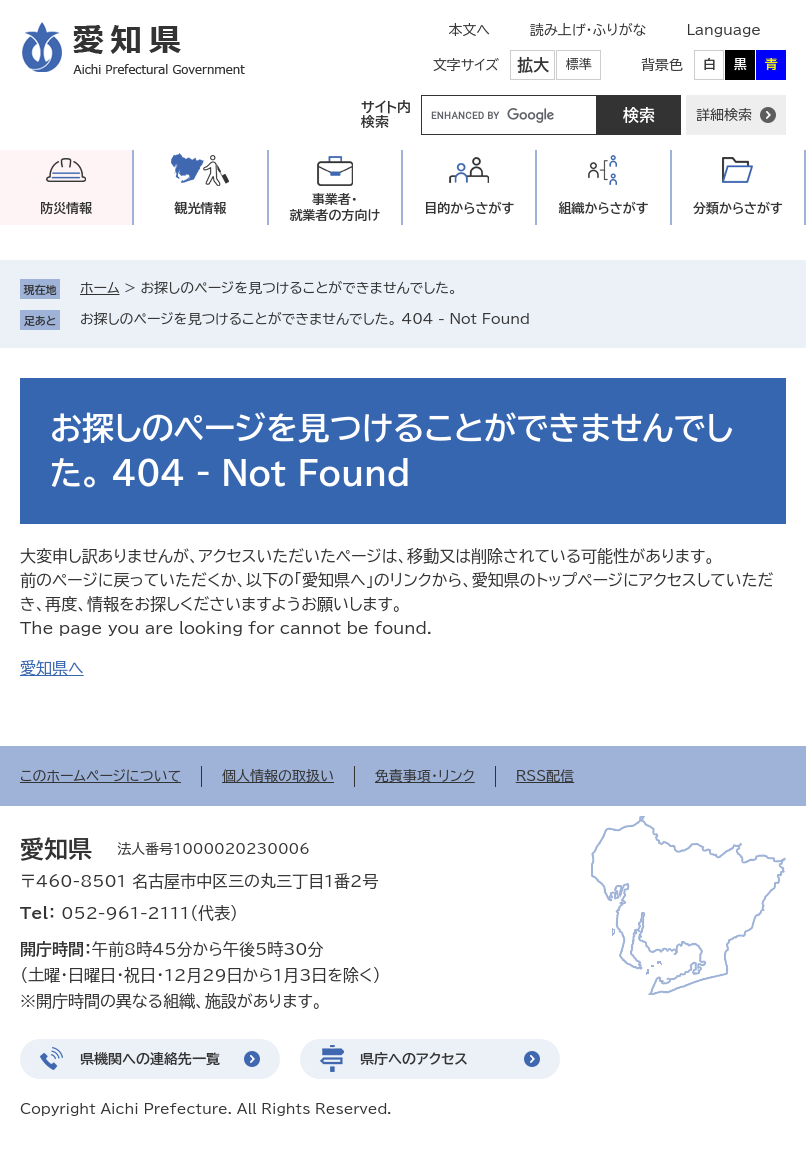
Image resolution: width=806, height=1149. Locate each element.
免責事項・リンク (425, 776)
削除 (544, 319)
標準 (579, 64)
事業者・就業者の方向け (334, 207)
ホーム (99, 288)
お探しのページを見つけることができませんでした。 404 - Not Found (305, 319)
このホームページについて (100, 776)
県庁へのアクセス (414, 1059)
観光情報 (200, 208)
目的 (469, 208)
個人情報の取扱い (278, 776)
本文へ (469, 30)
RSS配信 (545, 776)
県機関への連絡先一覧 (150, 1059)
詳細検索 (724, 115)
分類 (738, 208)
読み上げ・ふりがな (588, 30)
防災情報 (66, 208)
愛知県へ (52, 668)
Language (723, 30)
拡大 (533, 65)
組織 (604, 208)
